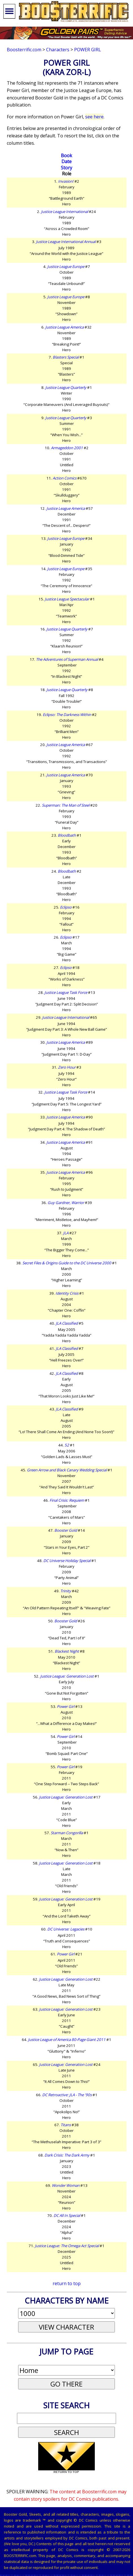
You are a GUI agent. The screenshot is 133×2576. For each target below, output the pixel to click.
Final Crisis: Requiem (67, 1500)
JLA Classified (67, 1323)
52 (67, 1445)
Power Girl (87, 49)
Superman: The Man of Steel (65, 805)
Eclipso (66, 907)
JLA (65, 1232)
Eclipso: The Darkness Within (67, 714)
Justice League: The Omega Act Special (67, 2245)
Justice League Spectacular (67, 599)
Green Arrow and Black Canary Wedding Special (67, 1470)
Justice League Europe (65, 266)
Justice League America (64, 327)
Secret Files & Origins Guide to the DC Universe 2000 (66, 1262)
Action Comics (64, 478)
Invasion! (66, 181)
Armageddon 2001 (67, 447)
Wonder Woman (66, 2185)
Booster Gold (65, 1530)
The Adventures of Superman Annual (67, 659)
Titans (66, 2124)
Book (66, 155)
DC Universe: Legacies (65, 1929)
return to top (67, 2283)
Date (66, 161)
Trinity (65, 1590)
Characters (57, 49)
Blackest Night (67, 1651)
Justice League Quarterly (65, 387)
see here (94, 117)
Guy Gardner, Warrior (66, 1202)
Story (66, 168)
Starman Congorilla (67, 1832)
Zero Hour (67, 1067)
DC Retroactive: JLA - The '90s (67, 2094)
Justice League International (64, 211)
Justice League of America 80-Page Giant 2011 (67, 2039)
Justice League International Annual (66, 241)
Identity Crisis (66, 1293)
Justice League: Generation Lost (67, 1676)
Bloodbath (67, 835)
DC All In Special (66, 2215)
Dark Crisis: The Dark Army (66, 2155)
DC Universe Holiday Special (67, 1560)
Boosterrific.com (24, 49)
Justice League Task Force (65, 992)
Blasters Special (66, 357)
